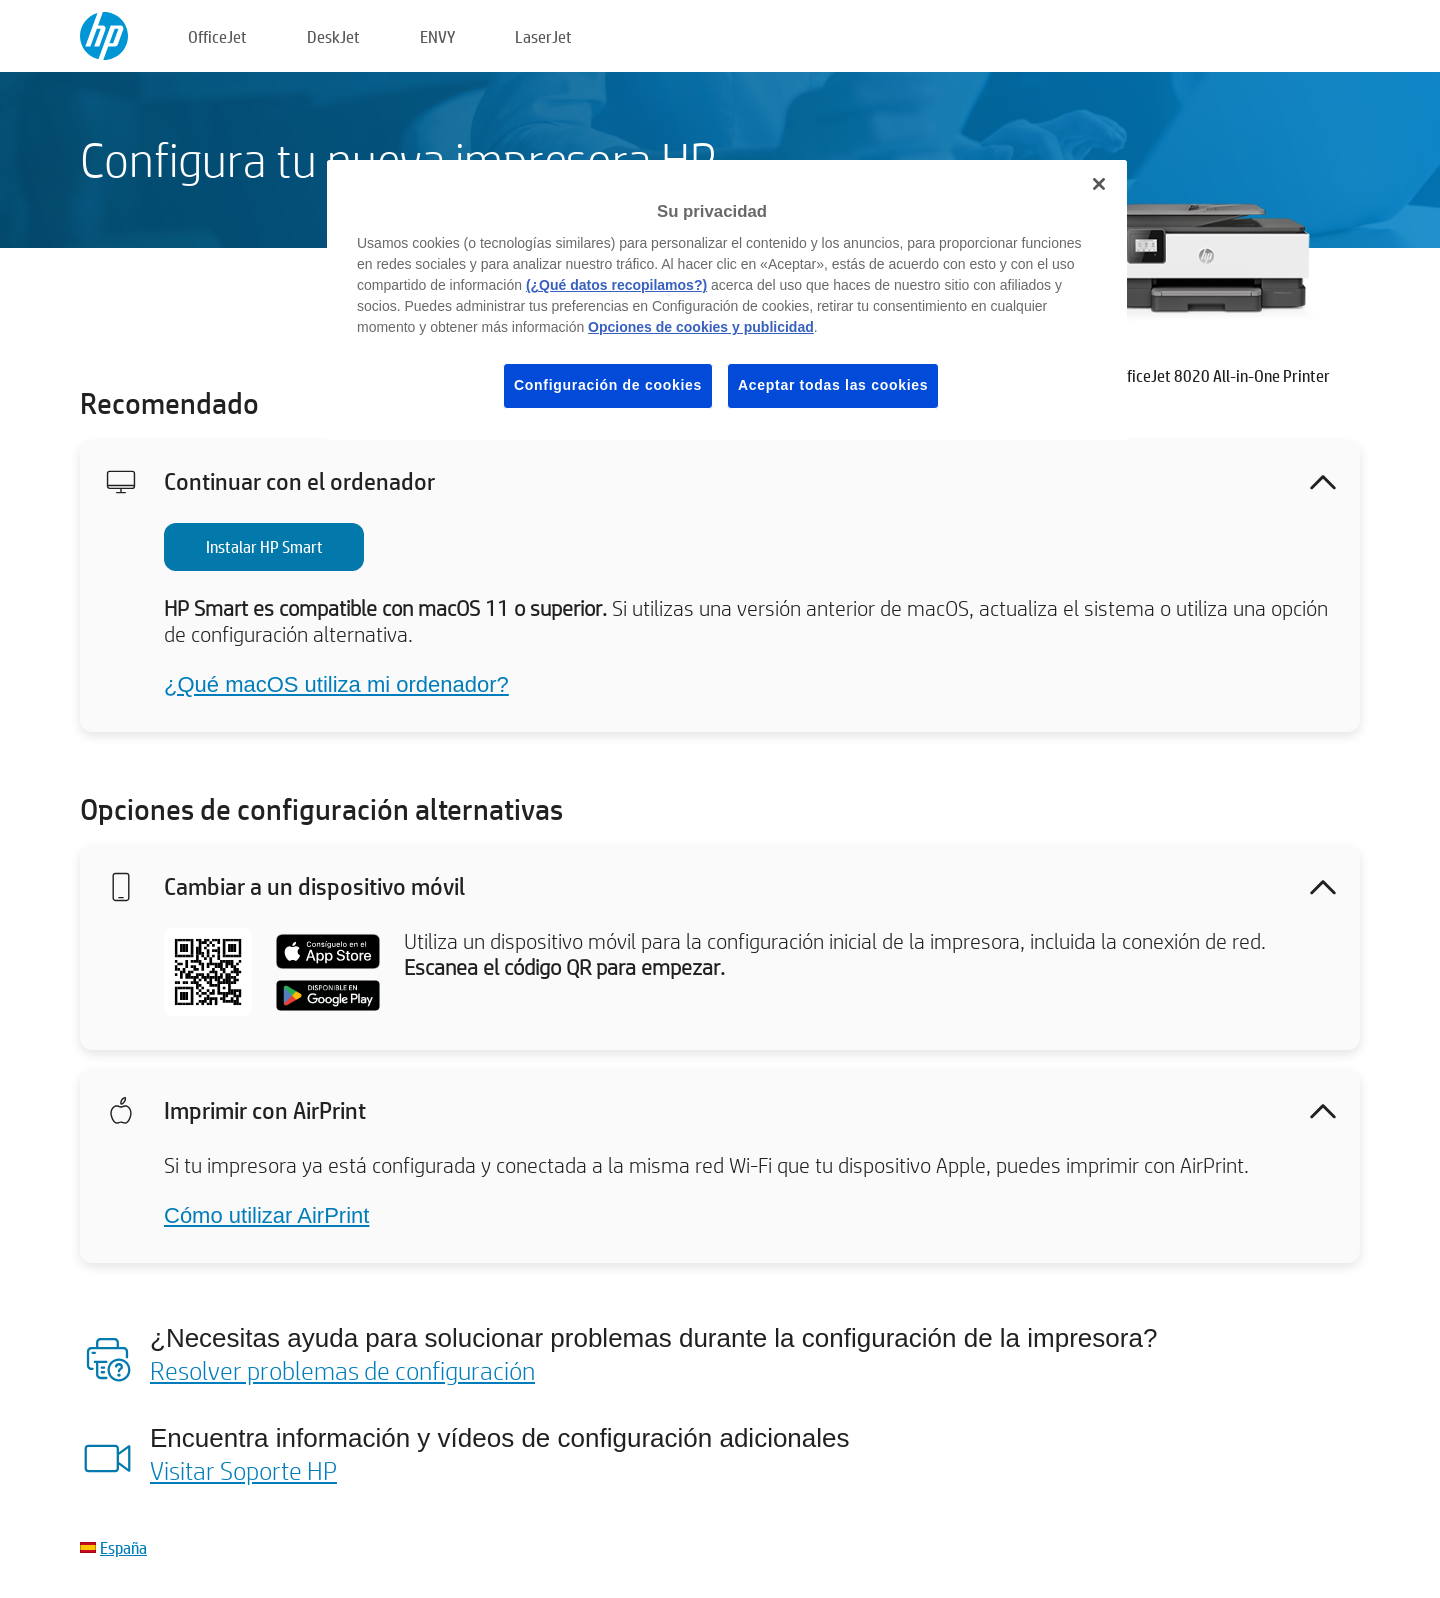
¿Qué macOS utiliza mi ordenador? (336, 684)
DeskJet (333, 36)
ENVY (437, 36)
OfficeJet (217, 36)
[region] (727, 300)
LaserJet (543, 36)
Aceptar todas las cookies (833, 385)
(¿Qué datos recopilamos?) (616, 285)
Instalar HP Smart (264, 546)
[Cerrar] (1099, 184)
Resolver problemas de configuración (342, 1370)
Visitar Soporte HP (243, 1470)
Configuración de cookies (608, 385)
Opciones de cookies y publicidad (701, 327)
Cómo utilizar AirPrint (266, 1215)
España (123, 1547)
